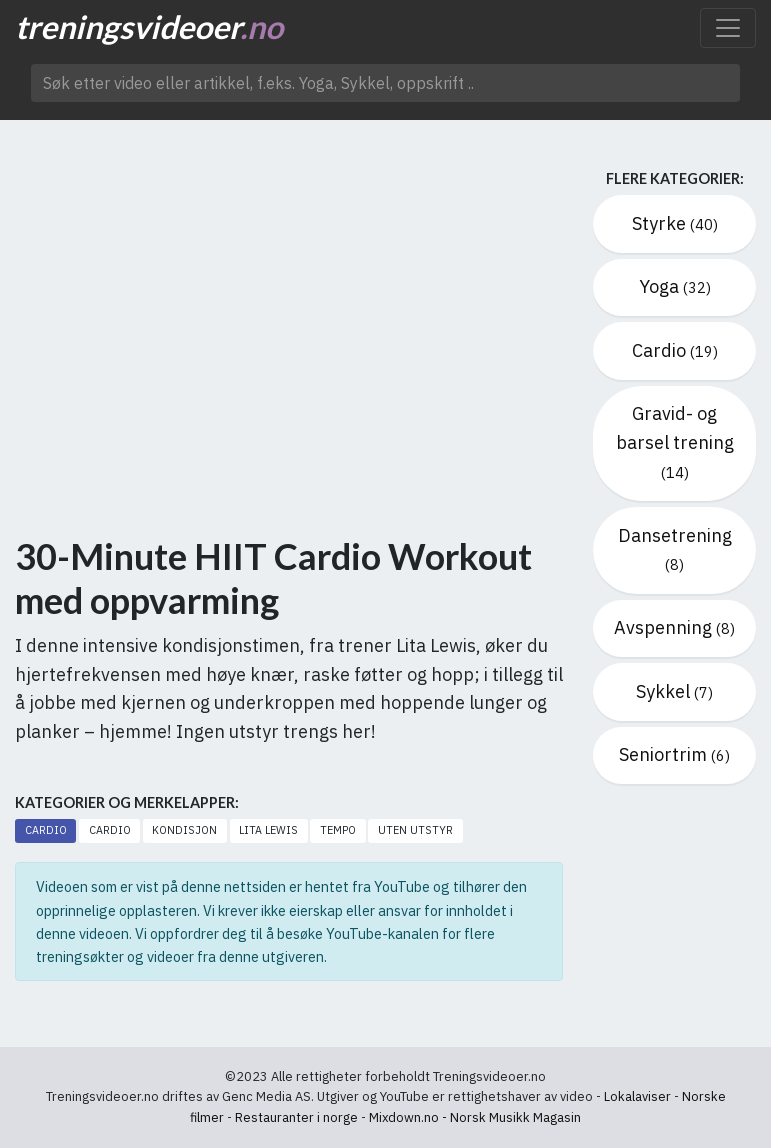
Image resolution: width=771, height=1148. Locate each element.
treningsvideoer (149, 26)
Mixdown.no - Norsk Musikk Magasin (475, 1117)
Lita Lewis (268, 830)
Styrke (675, 223)
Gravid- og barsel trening (675, 442)
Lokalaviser (637, 1096)
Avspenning (674, 627)
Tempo (338, 830)
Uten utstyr (415, 830)
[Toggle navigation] (728, 28)
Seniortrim (674, 754)
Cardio (46, 830)
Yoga (675, 286)
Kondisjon (184, 830)
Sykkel (674, 691)
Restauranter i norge (296, 1117)
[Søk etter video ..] (385, 83)
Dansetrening (675, 549)
